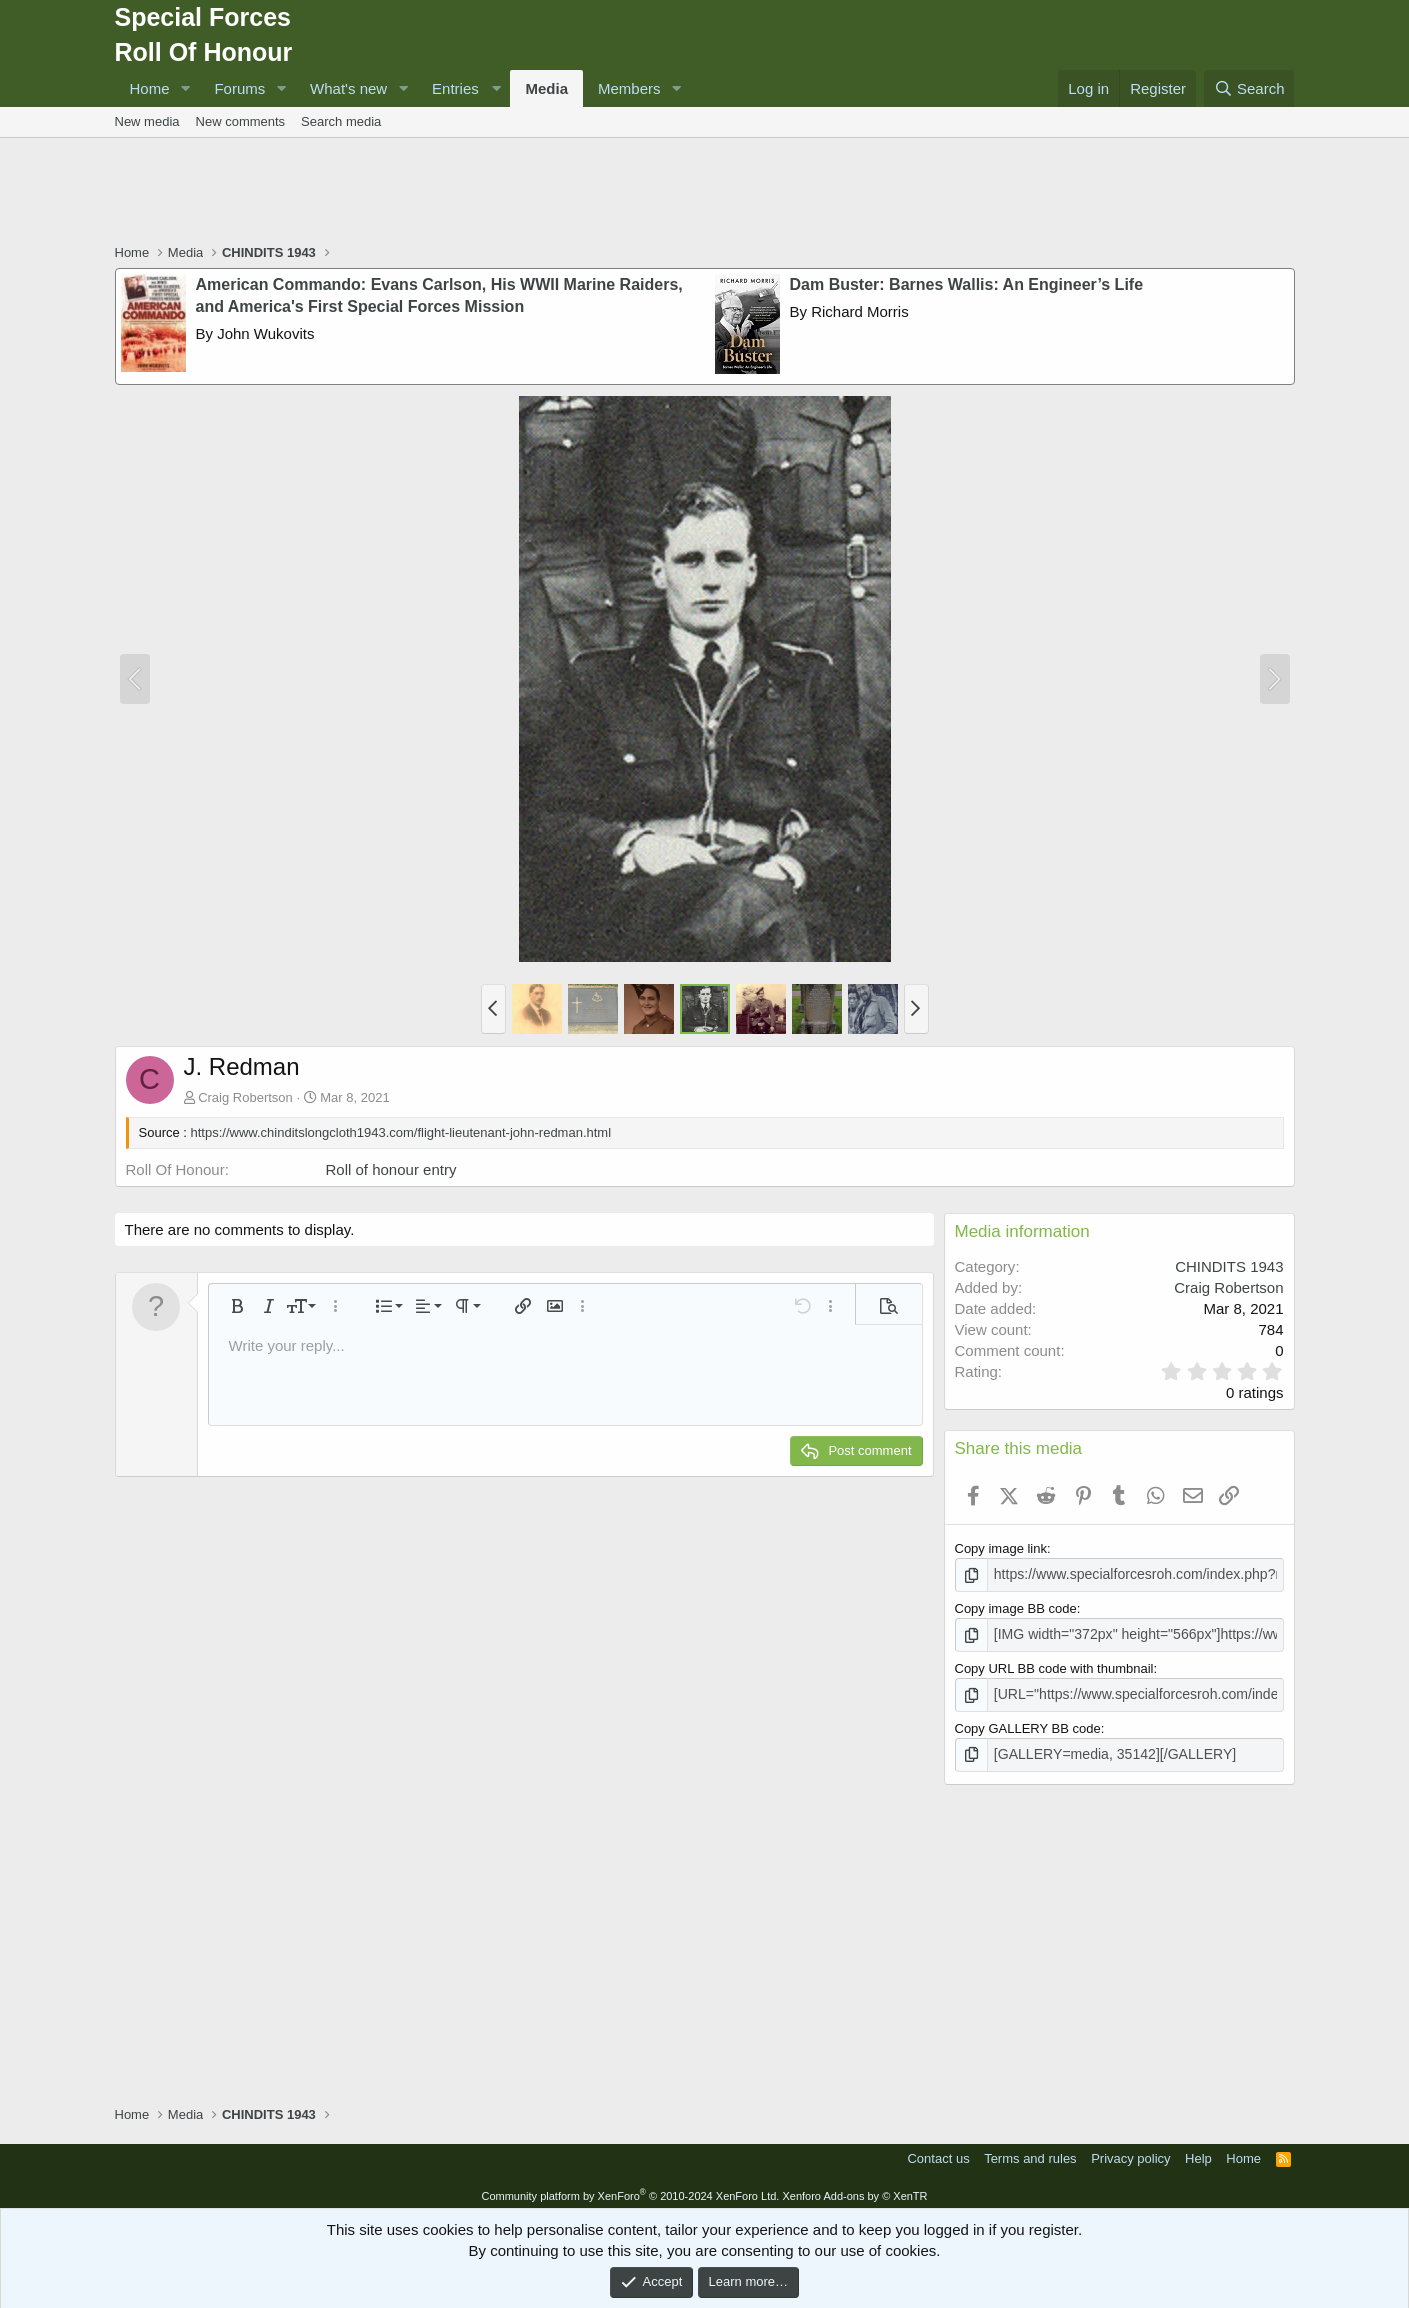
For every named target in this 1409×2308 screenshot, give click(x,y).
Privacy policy (1130, 2152)
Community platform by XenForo (630, 2189)
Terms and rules (1030, 2152)
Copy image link (1001, 1548)
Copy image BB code (1016, 1607)
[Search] (1249, 88)
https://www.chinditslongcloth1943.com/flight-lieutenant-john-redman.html (401, 1132)
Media (546, 88)
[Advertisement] (705, 193)
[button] (185, 88)
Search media (341, 121)
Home (150, 88)
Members (629, 88)
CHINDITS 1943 (1229, 1266)
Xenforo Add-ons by (854, 2189)
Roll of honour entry (391, 1169)
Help (1198, 2152)
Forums (239, 88)
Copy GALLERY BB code (1028, 1723)
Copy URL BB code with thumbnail (1054, 1665)
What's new (348, 88)
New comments (241, 121)
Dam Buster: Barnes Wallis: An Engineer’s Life (967, 284)
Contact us (938, 2152)
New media (147, 121)
